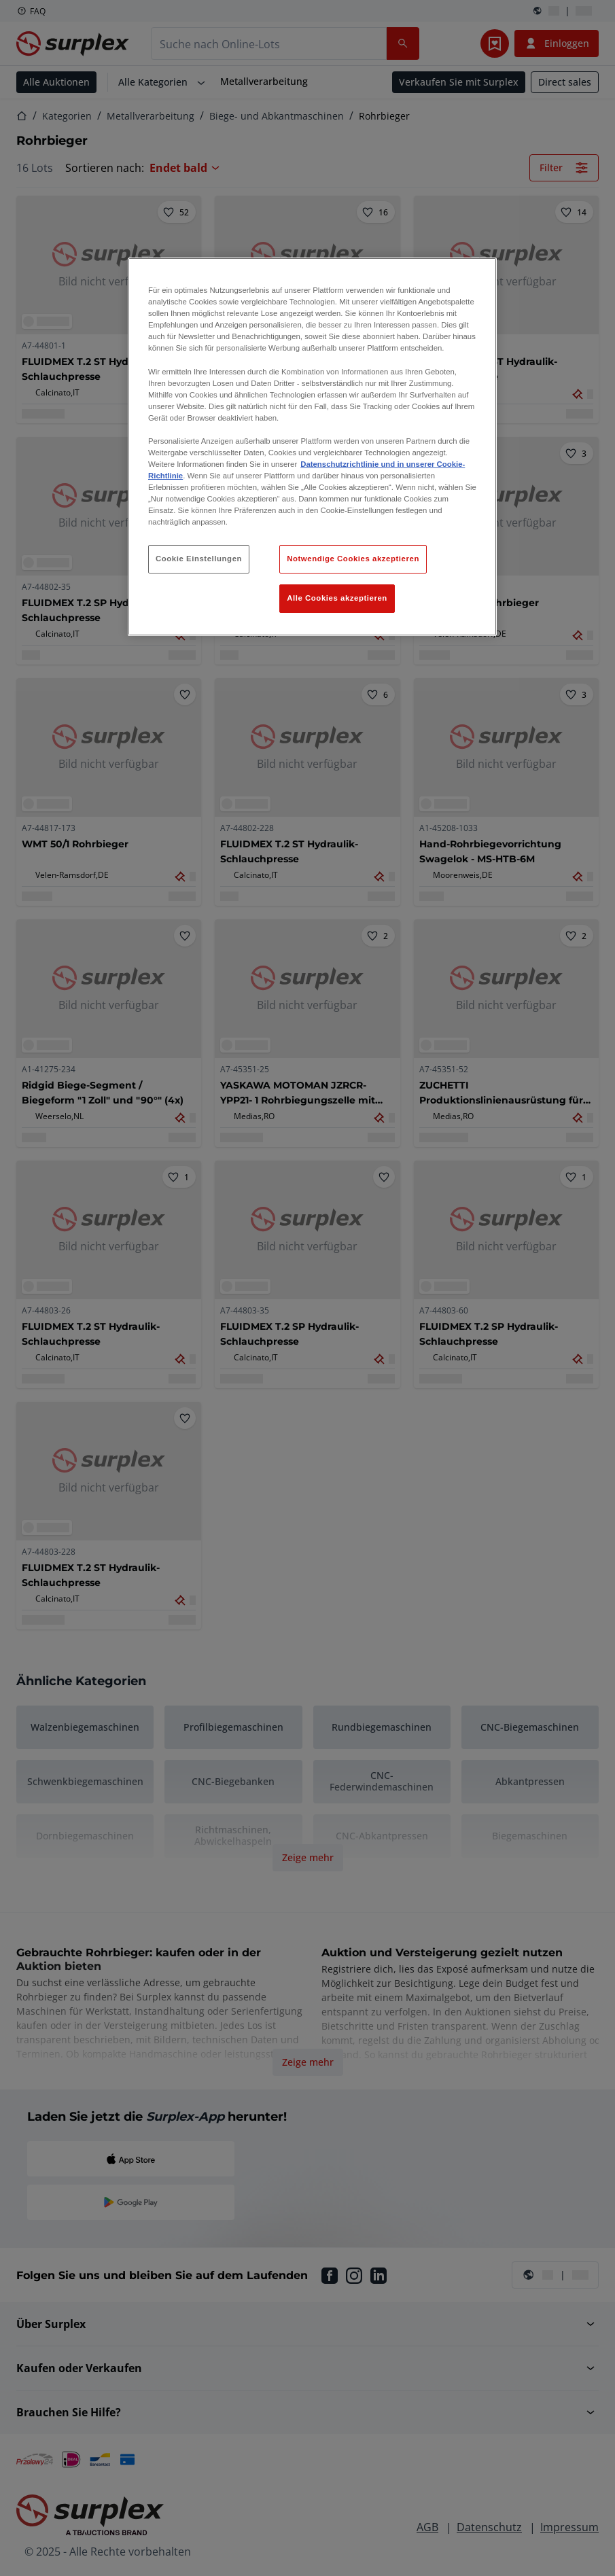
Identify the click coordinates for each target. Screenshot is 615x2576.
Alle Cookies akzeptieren (337, 598)
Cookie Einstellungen (199, 558)
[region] (312, 447)
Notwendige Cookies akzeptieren (353, 558)
